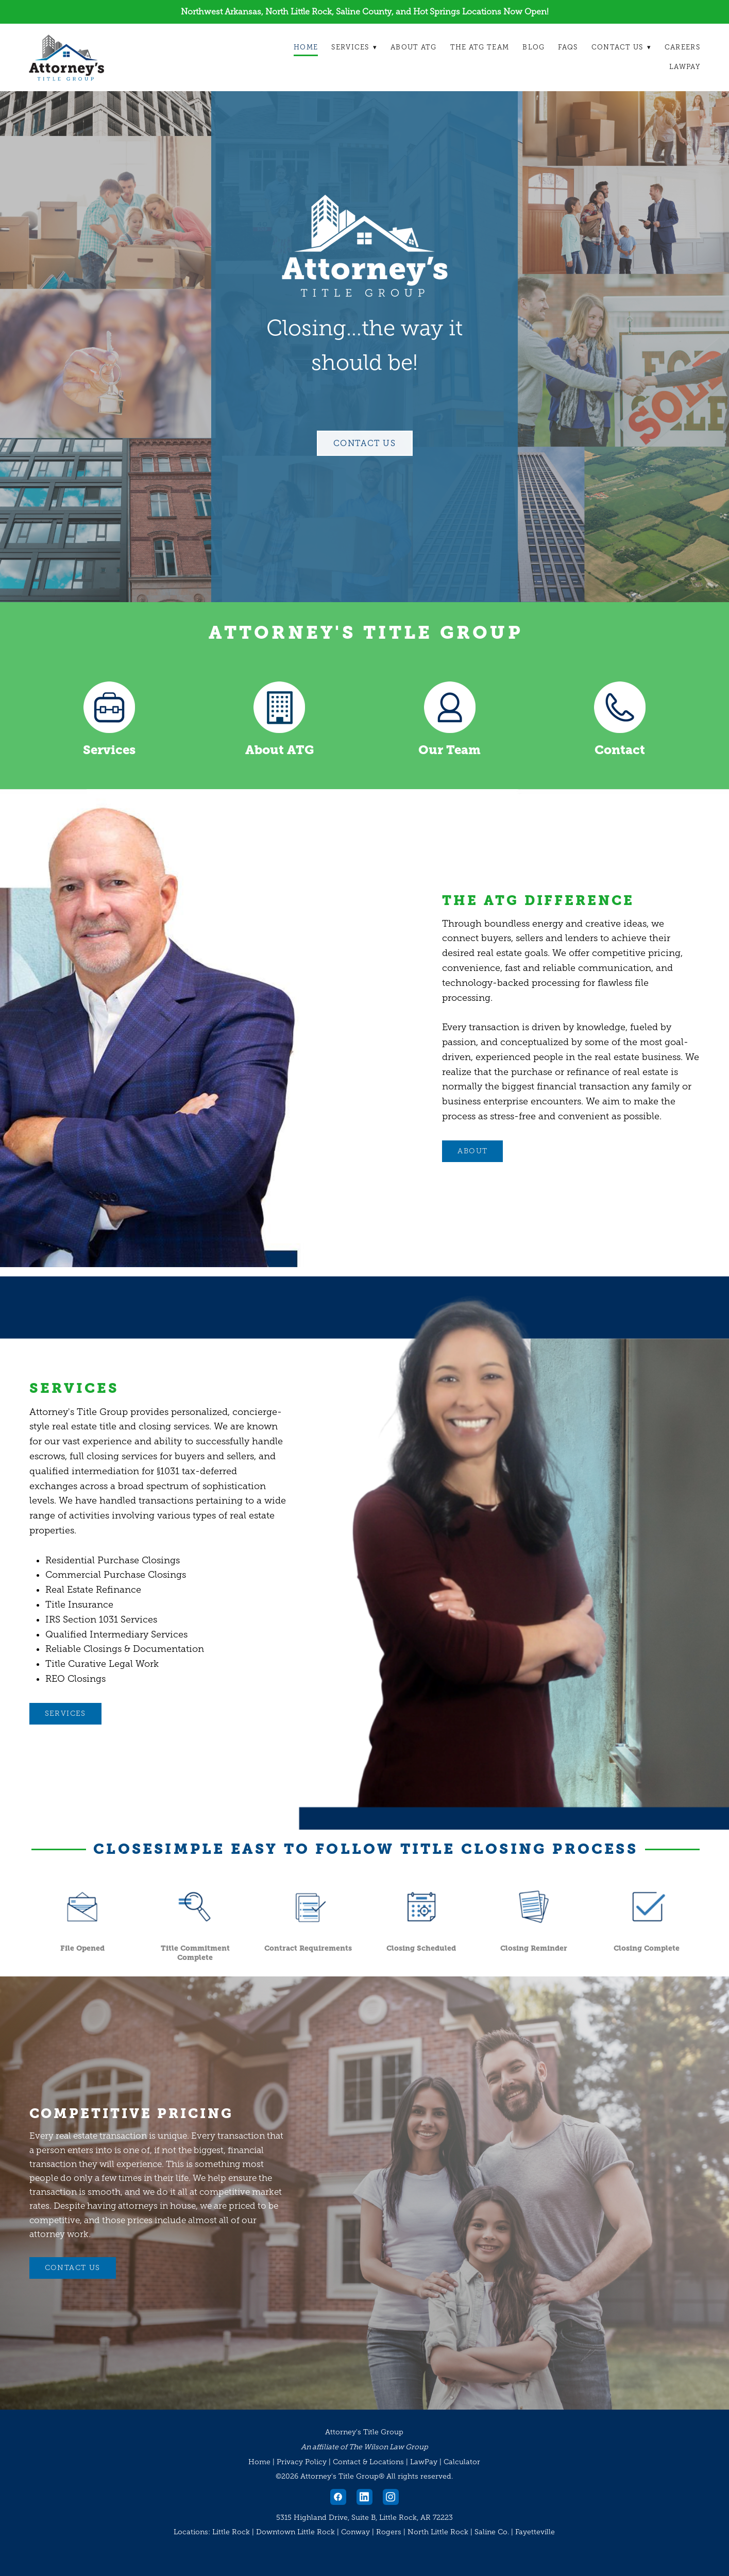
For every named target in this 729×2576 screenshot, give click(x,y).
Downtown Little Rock (295, 2532)
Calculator (462, 2462)
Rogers (388, 2532)
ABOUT (472, 1151)
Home (305, 47)
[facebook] (338, 2497)
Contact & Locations (368, 2462)
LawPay (684, 67)
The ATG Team (479, 47)
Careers (682, 47)
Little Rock (231, 2532)
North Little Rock (438, 2532)
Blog (533, 47)
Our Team (449, 750)
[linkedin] (364, 2497)
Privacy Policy (302, 2462)
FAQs (568, 47)
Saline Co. (491, 2532)
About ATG (413, 47)
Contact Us (621, 47)
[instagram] (391, 2497)
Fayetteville (535, 2532)
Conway (355, 2532)
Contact (620, 750)
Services (354, 47)
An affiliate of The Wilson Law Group (364, 2447)
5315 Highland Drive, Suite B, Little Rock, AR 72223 (364, 2517)
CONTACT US (72, 2268)
